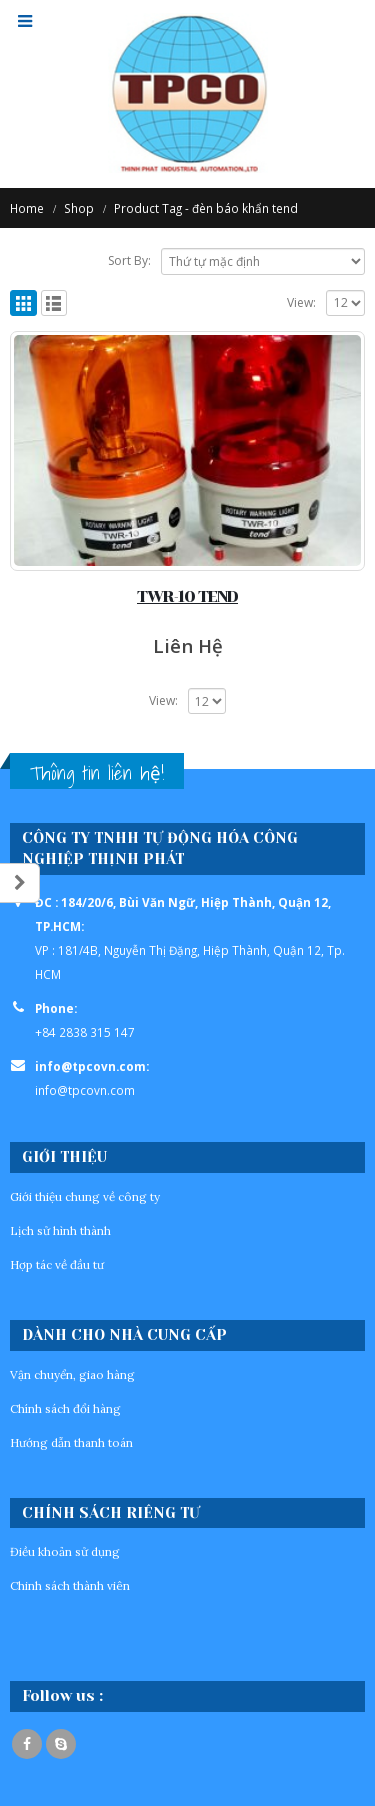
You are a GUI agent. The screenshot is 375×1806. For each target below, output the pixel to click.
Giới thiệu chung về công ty (85, 1196)
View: (301, 302)
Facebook (27, 1744)
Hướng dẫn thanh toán (71, 1442)
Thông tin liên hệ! (97, 773)
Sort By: (129, 260)
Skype (61, 1744)
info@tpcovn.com (85, 1090)
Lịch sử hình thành (60, 1230)
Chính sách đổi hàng (65, 1408)
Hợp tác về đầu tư (57, 1264)
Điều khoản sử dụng (65, 1551)
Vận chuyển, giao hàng (72, 1374)
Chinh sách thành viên (70, 1585)
